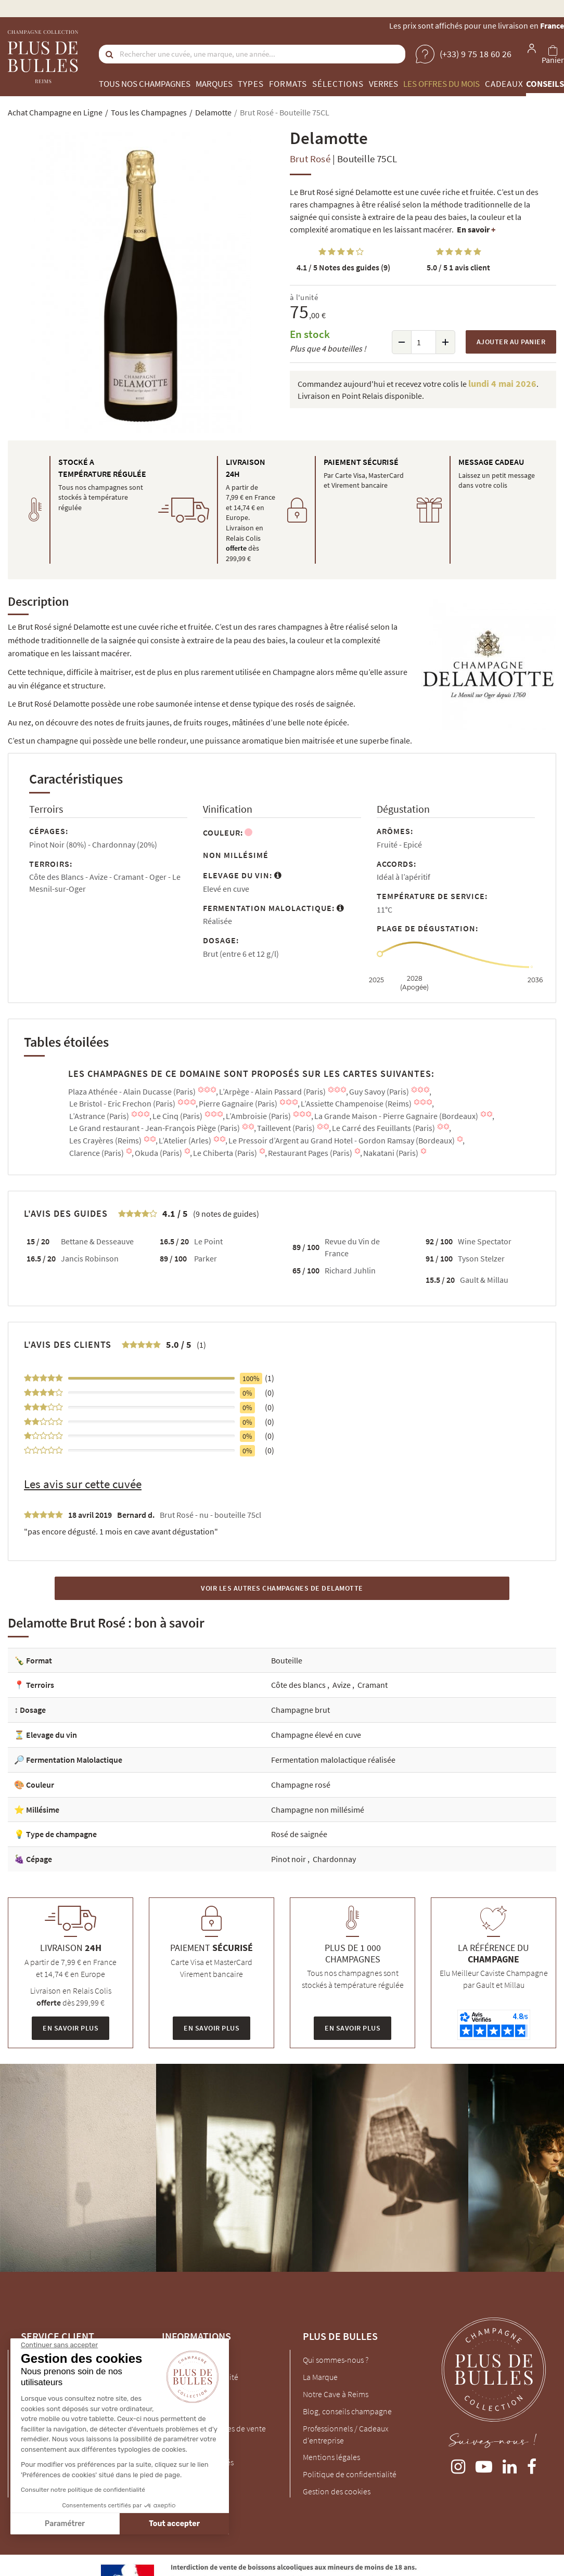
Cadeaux (504, 83)
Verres (383, 83)
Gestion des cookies (336, 2491)
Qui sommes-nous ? (335, 2359)
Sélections (338, 83)
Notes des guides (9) (343, 267)
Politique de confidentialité (349, 2474)
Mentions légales (331, 2457)
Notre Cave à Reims (335, 2394)
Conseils (545, 83)
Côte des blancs (299, 1685)
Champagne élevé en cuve (316, 1734)
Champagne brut (300, 1710)
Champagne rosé (300, 1784)
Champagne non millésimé (317, 1809)
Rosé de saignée (299, 1834)
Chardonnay (334, 1859)
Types (251, 83)
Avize (342, 1685)
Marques (214, 83)
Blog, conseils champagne (347, 2411)
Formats (288, 83)
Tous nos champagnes (144, 83)
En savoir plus (70, 2028)
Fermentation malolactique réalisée (333, 1759)
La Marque (320, 2377)
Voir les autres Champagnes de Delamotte (282, 1588)
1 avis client (458, 267)
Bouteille (286, 1660)
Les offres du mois (441, 83)
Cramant (372, 1685)
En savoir (476, 229)
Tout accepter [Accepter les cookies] (77, 2523)
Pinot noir (289, 1859)
